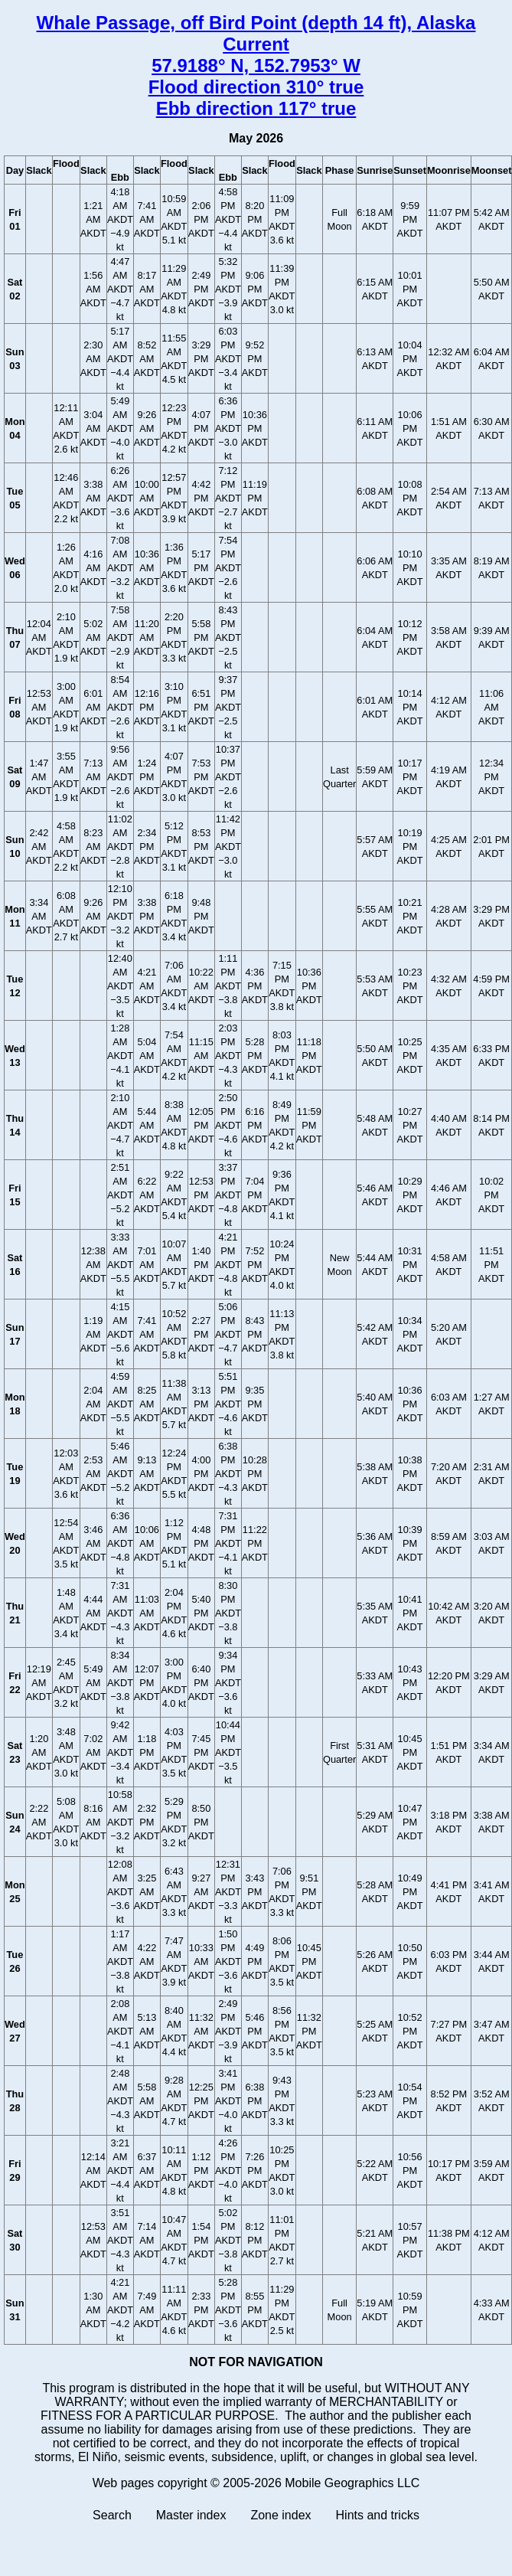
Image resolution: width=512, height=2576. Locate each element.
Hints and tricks (377, 2515)
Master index (191, 2515)
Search (112, 2515)
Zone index (280, 2515)
